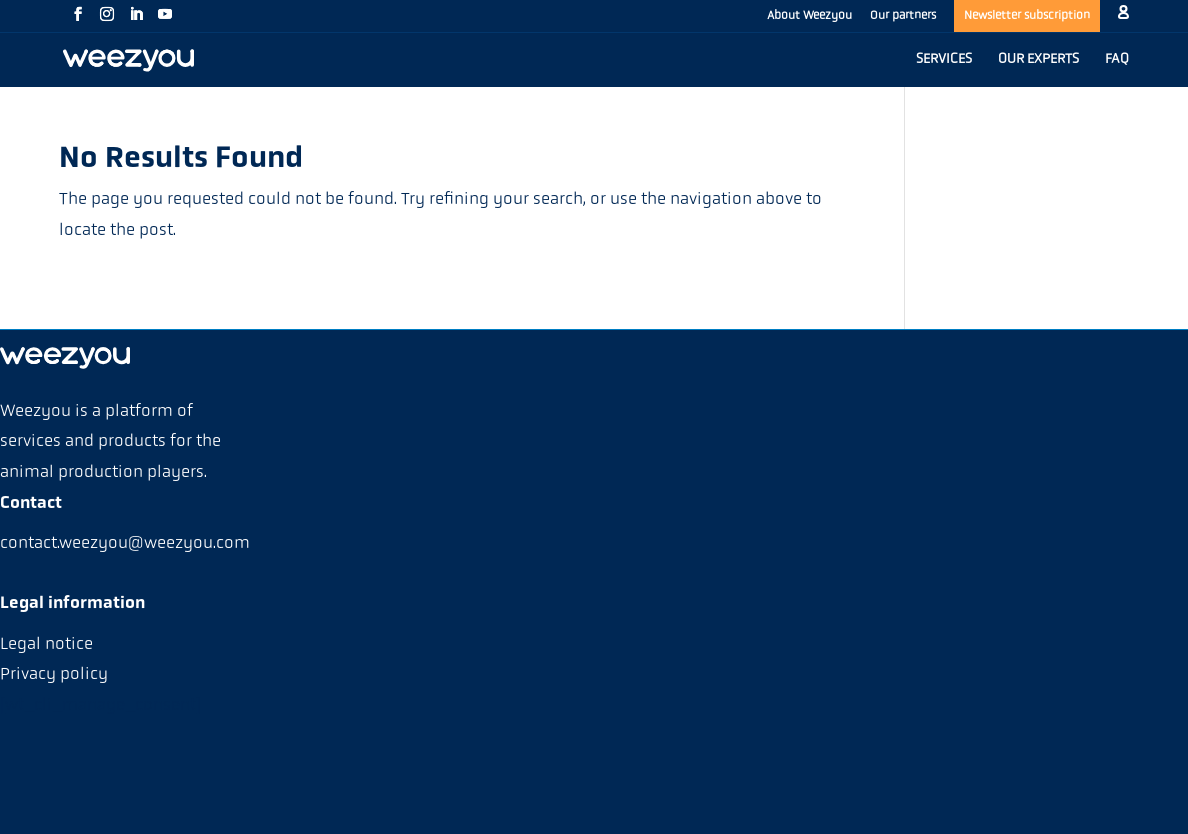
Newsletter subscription (1027, 16)
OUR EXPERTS (1038, 60)
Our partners (903, 16)
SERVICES (944, 60)
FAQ (1117, 60)
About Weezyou (809, 16)
